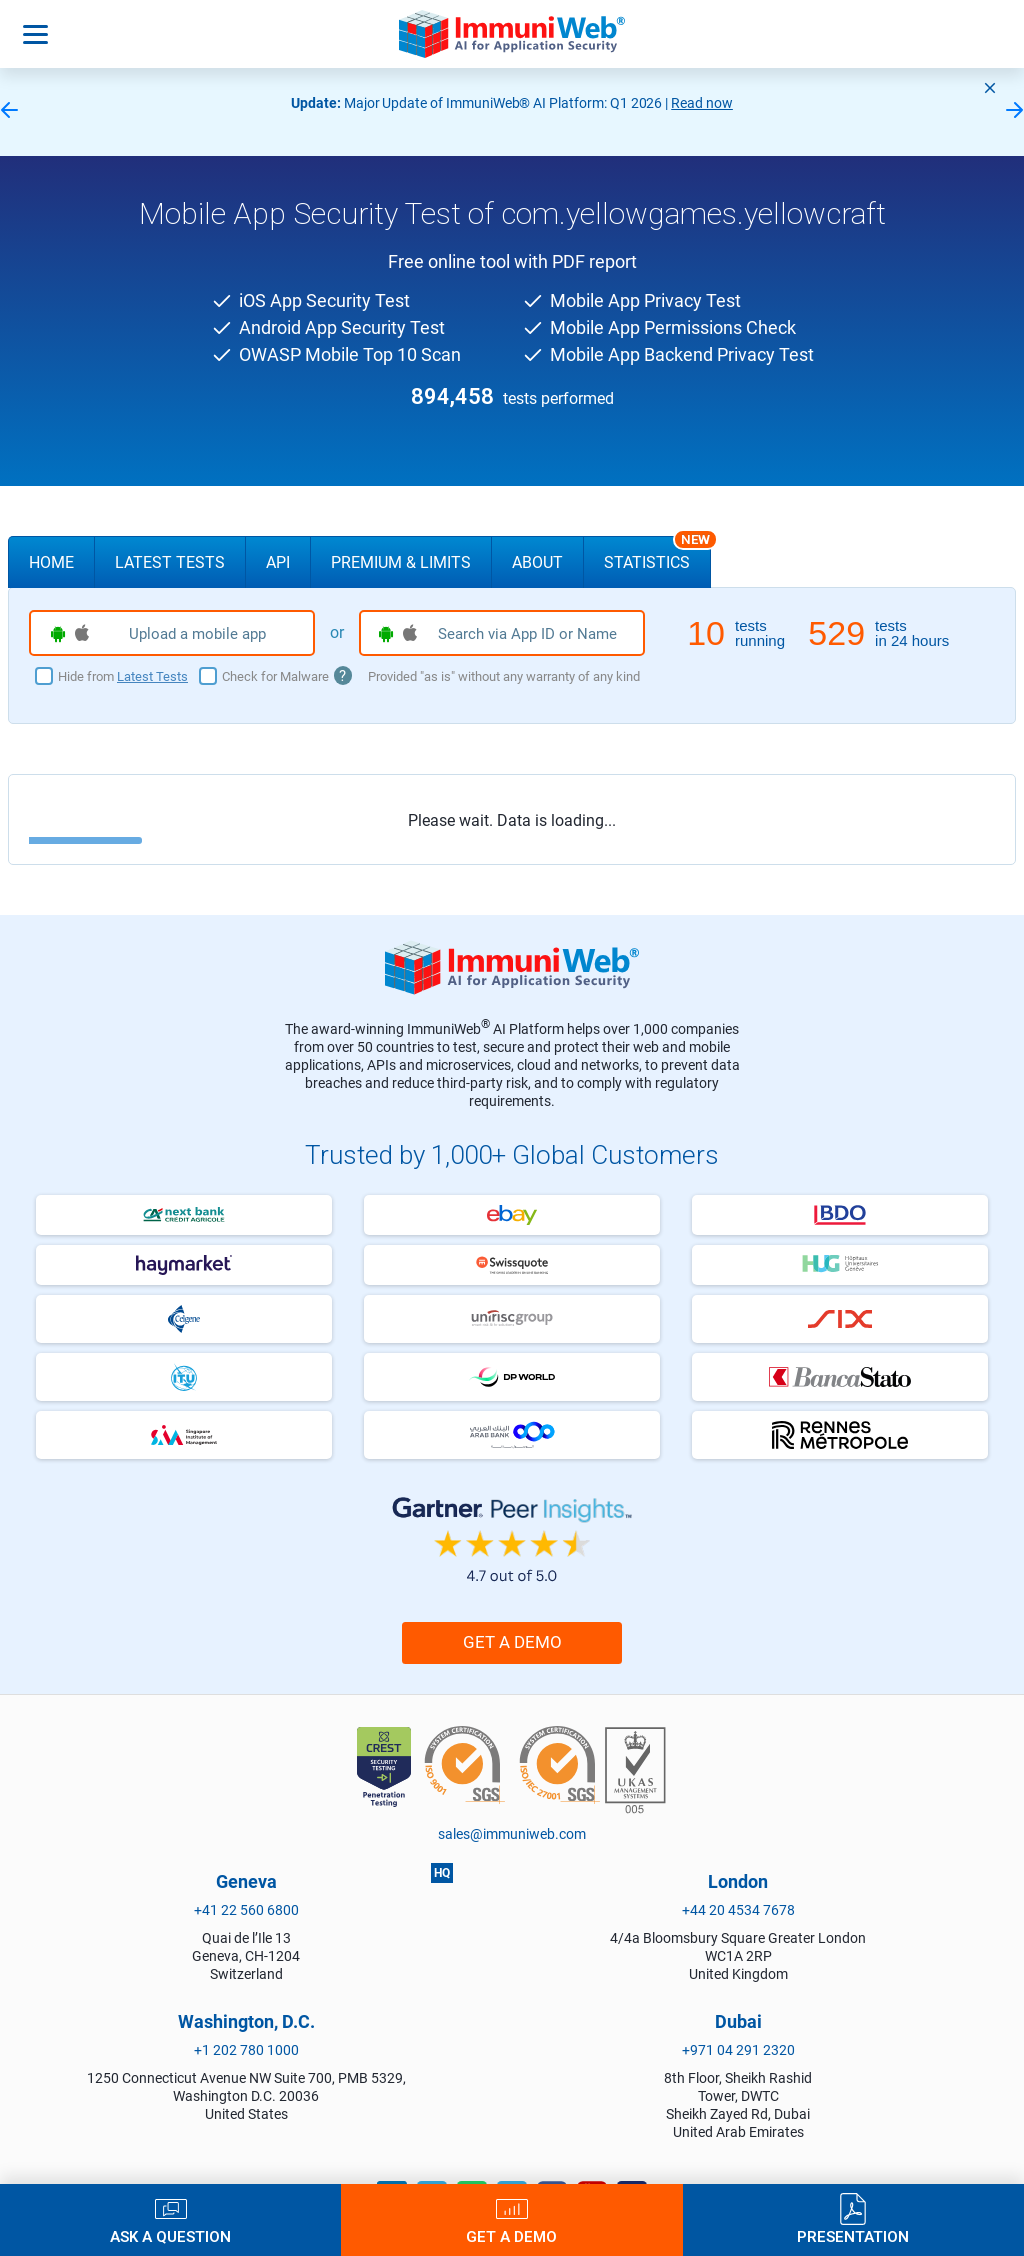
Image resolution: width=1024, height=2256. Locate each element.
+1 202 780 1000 (246, 2050)
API (278, 562)
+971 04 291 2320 (738, 2050)
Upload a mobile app (158, 634)
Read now (702, 103)
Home (51, 562)
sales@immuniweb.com (512, 1834)
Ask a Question (170, 2236)
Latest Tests (170, 562)
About (537, 562)
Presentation (853, 2236)
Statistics (657, 554)
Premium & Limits (401, 562)
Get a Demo (512, 1642)
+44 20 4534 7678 (738, 1910)
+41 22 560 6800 (246, 1910)
